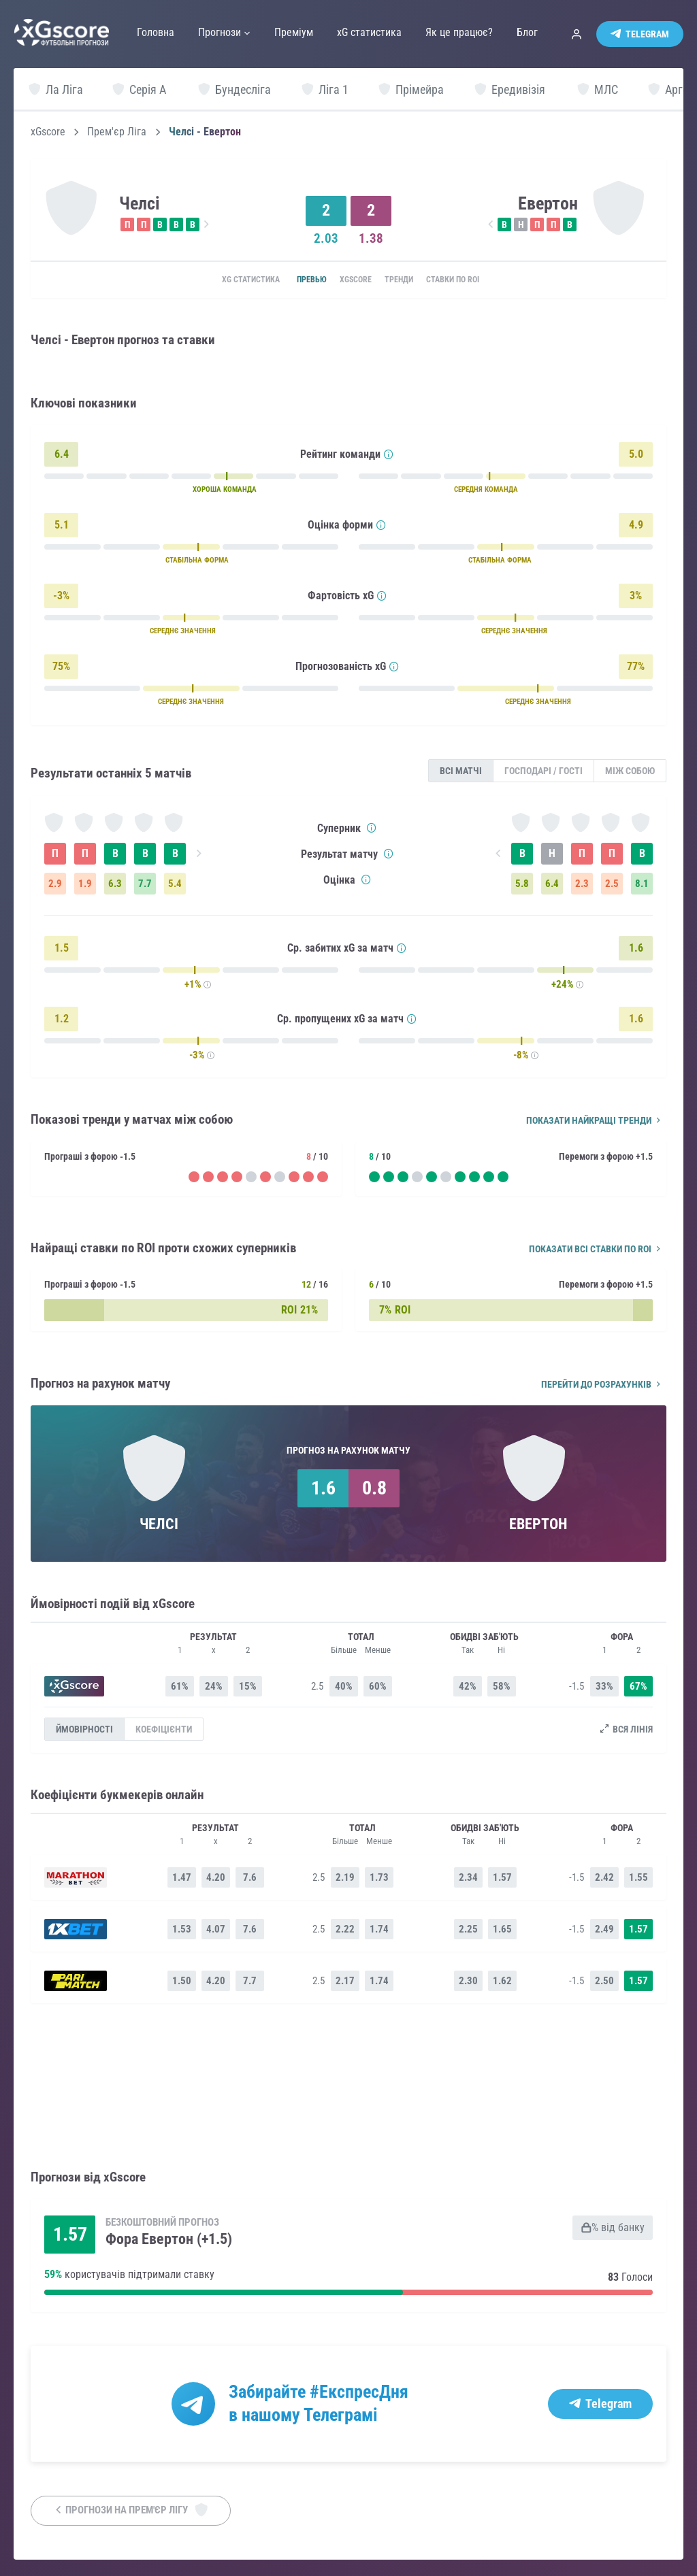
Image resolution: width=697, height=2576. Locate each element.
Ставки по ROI (475, 280)
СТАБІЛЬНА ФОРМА (197, 561)
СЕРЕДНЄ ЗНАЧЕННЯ (183, 632)
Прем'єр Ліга (116, 132)
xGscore (48, 132)
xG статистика (224, 280)
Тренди (407, 280)
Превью (295, 280)
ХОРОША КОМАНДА (225, 491)
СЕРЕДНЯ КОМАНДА (486, 491)
